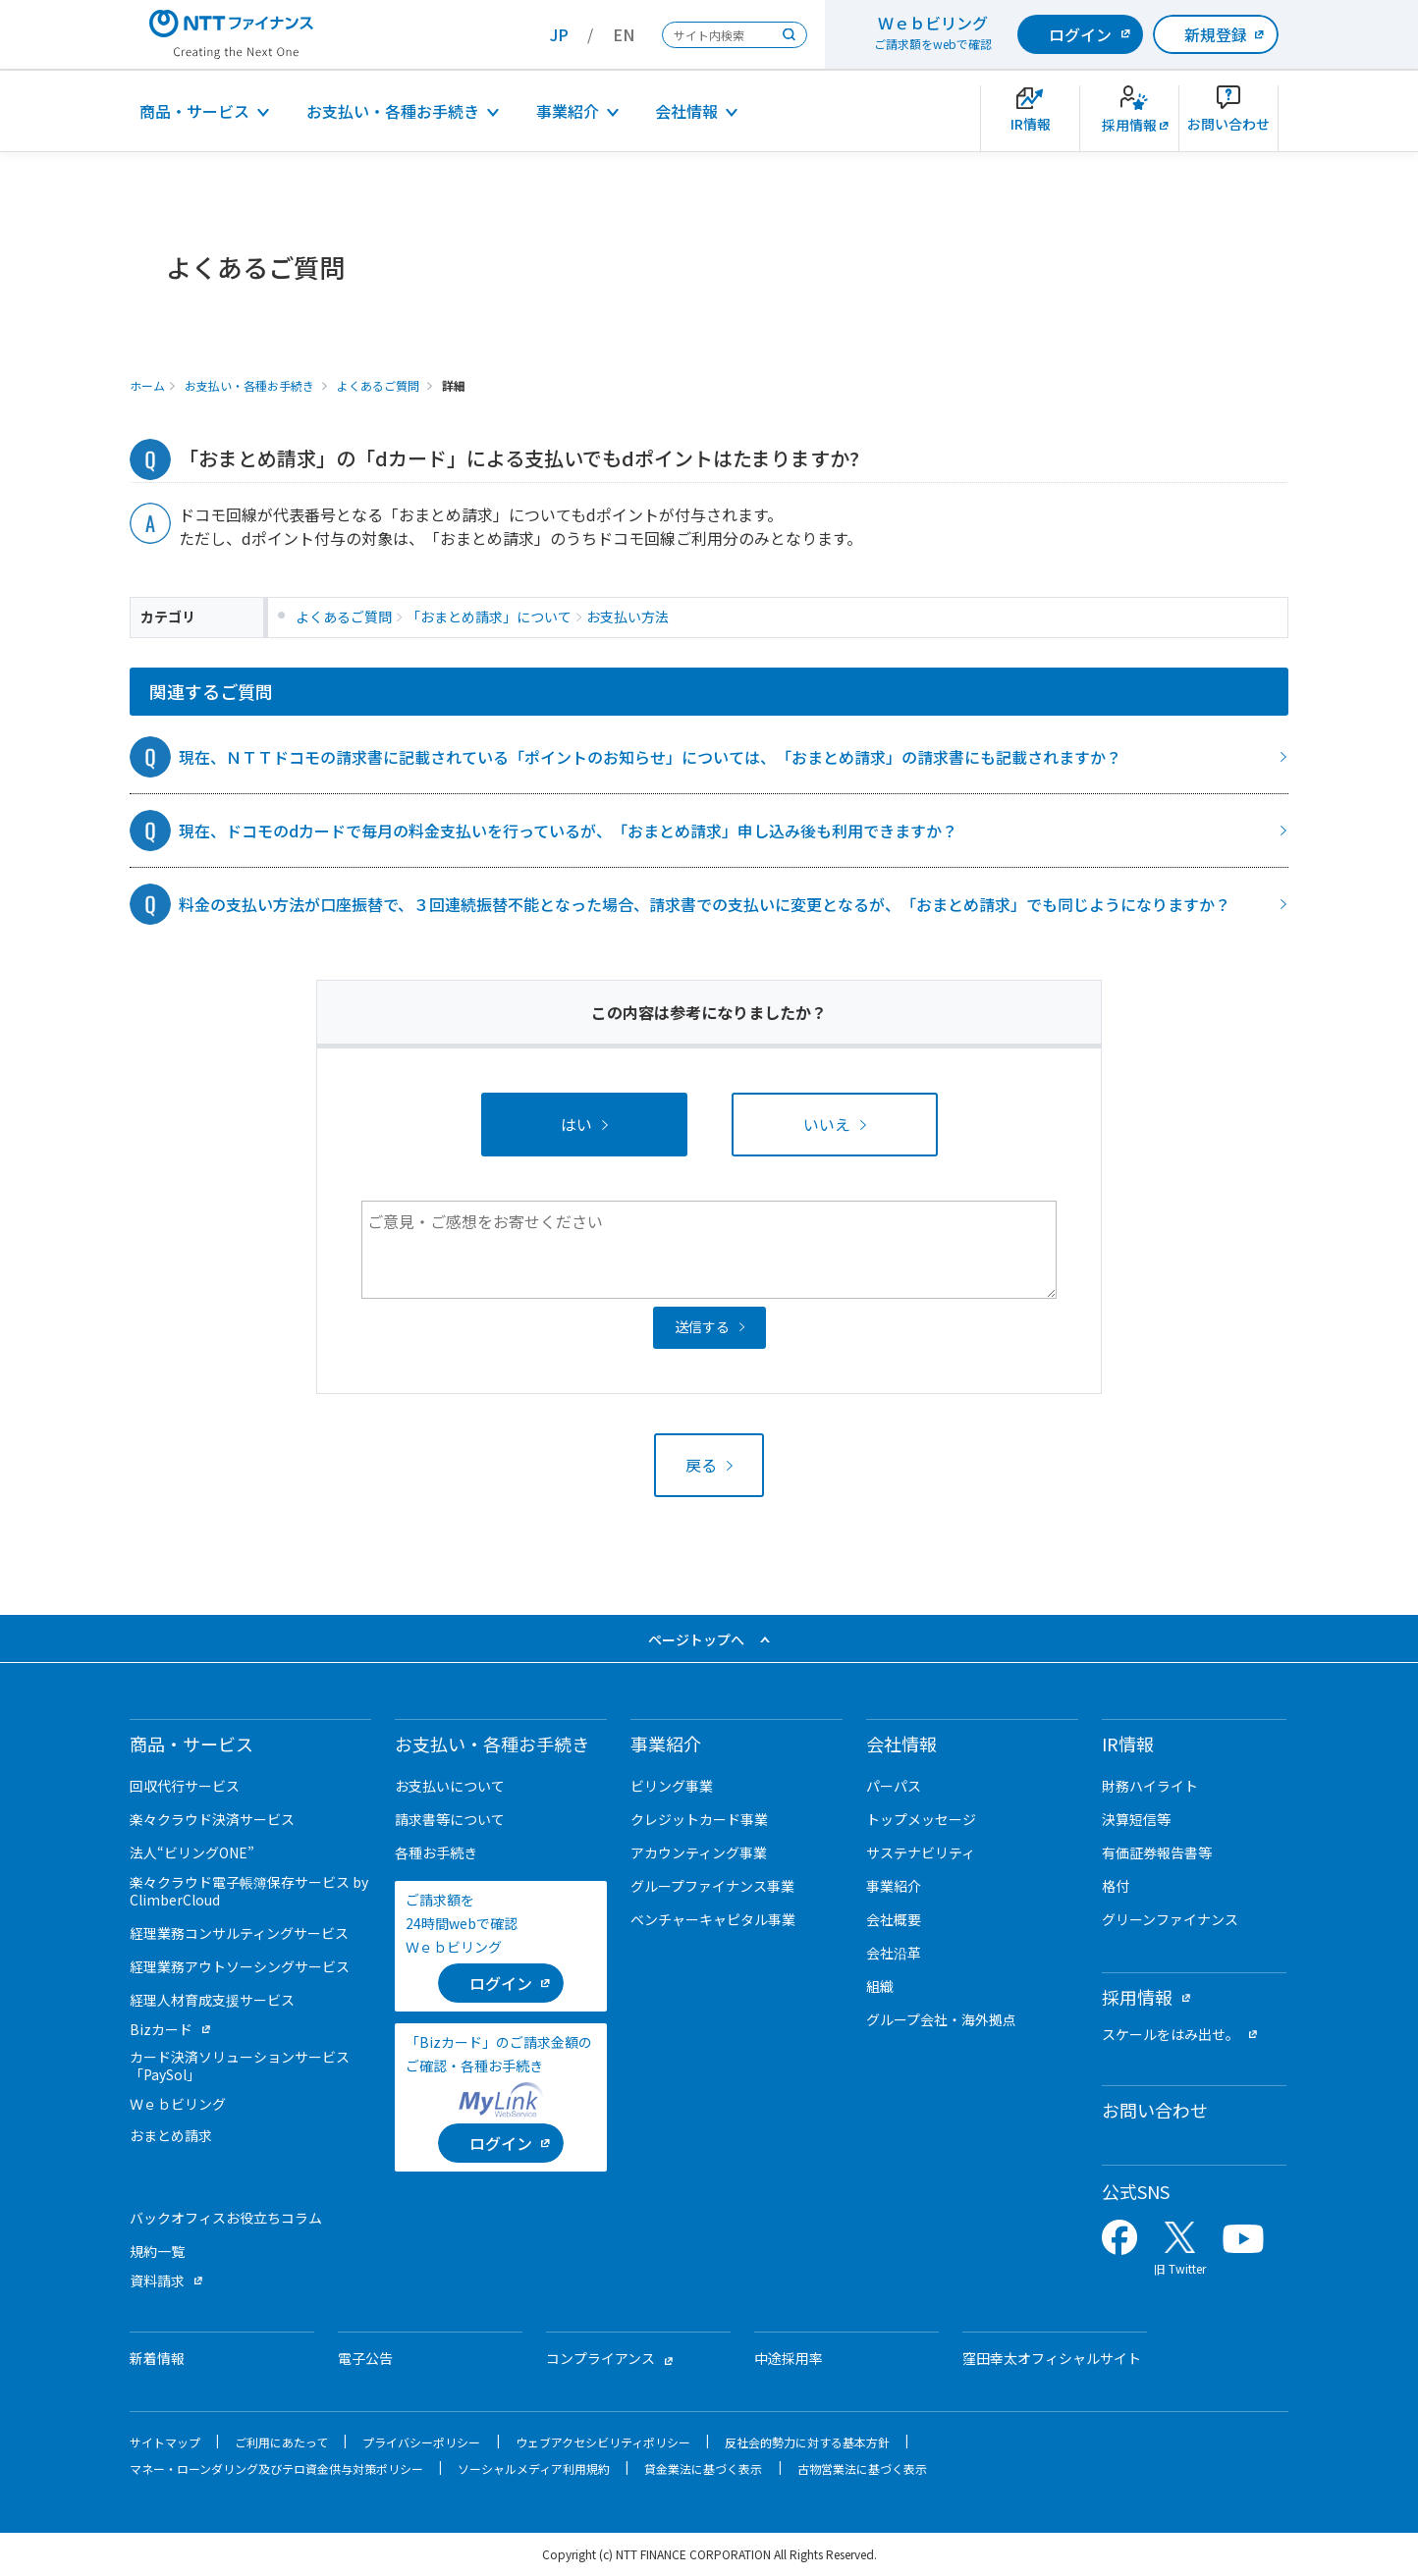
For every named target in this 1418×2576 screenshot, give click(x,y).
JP (559, 34)
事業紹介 (567, 111)
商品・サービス (194, 111)
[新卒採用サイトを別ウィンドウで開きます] (1129, 118)
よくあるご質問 (378, 385)
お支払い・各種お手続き (392, 111)
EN (623, 34)
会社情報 (686, 111)
